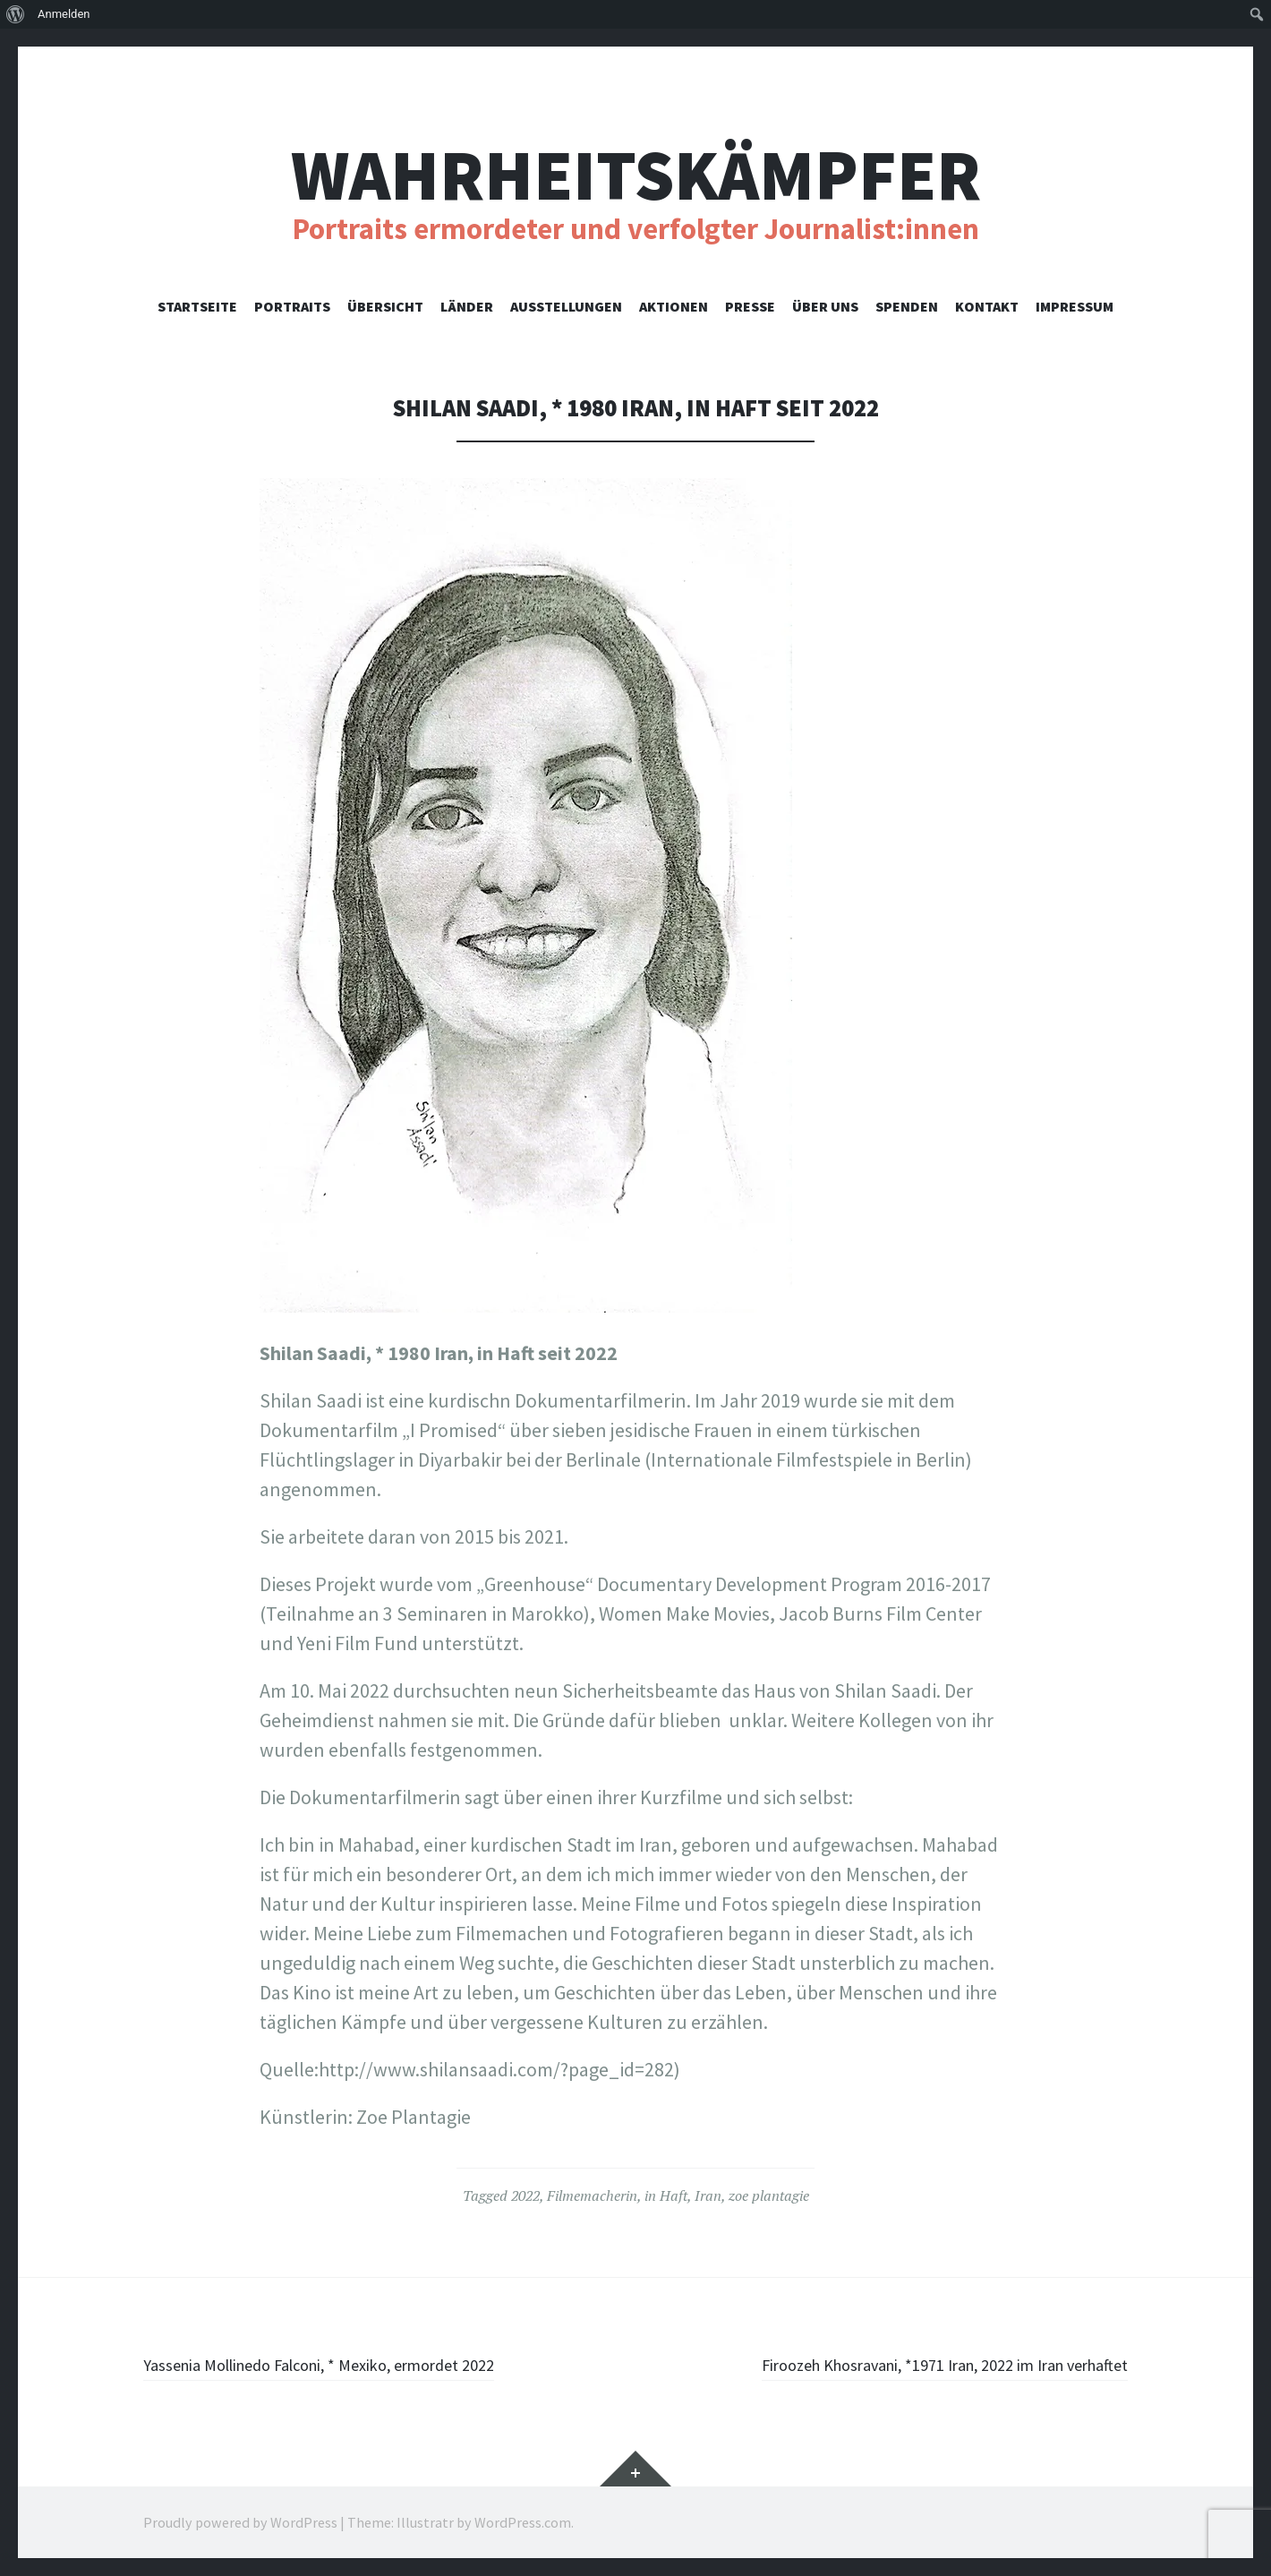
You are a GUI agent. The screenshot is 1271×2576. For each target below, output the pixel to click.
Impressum (1074, 306)
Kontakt (987, 306)
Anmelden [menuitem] (64, 14)
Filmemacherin (592, 2195)
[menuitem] (15, 14)
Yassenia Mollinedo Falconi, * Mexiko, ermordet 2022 (358, 2363)
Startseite (197, 306)
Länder (466, 306)
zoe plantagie (769, 2195)
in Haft (665, 2195)
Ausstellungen (566, 306)
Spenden (906, 306)
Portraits (292, 306)
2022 (525, 2195)
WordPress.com (522, 2522)
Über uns (825, 306)
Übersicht (385, 306)
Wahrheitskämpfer (636, 175)
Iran (708, 2195)
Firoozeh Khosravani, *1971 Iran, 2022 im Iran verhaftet (903, 2363)
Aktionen (673, 306)
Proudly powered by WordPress (240, 2522)
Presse (750, 306)
